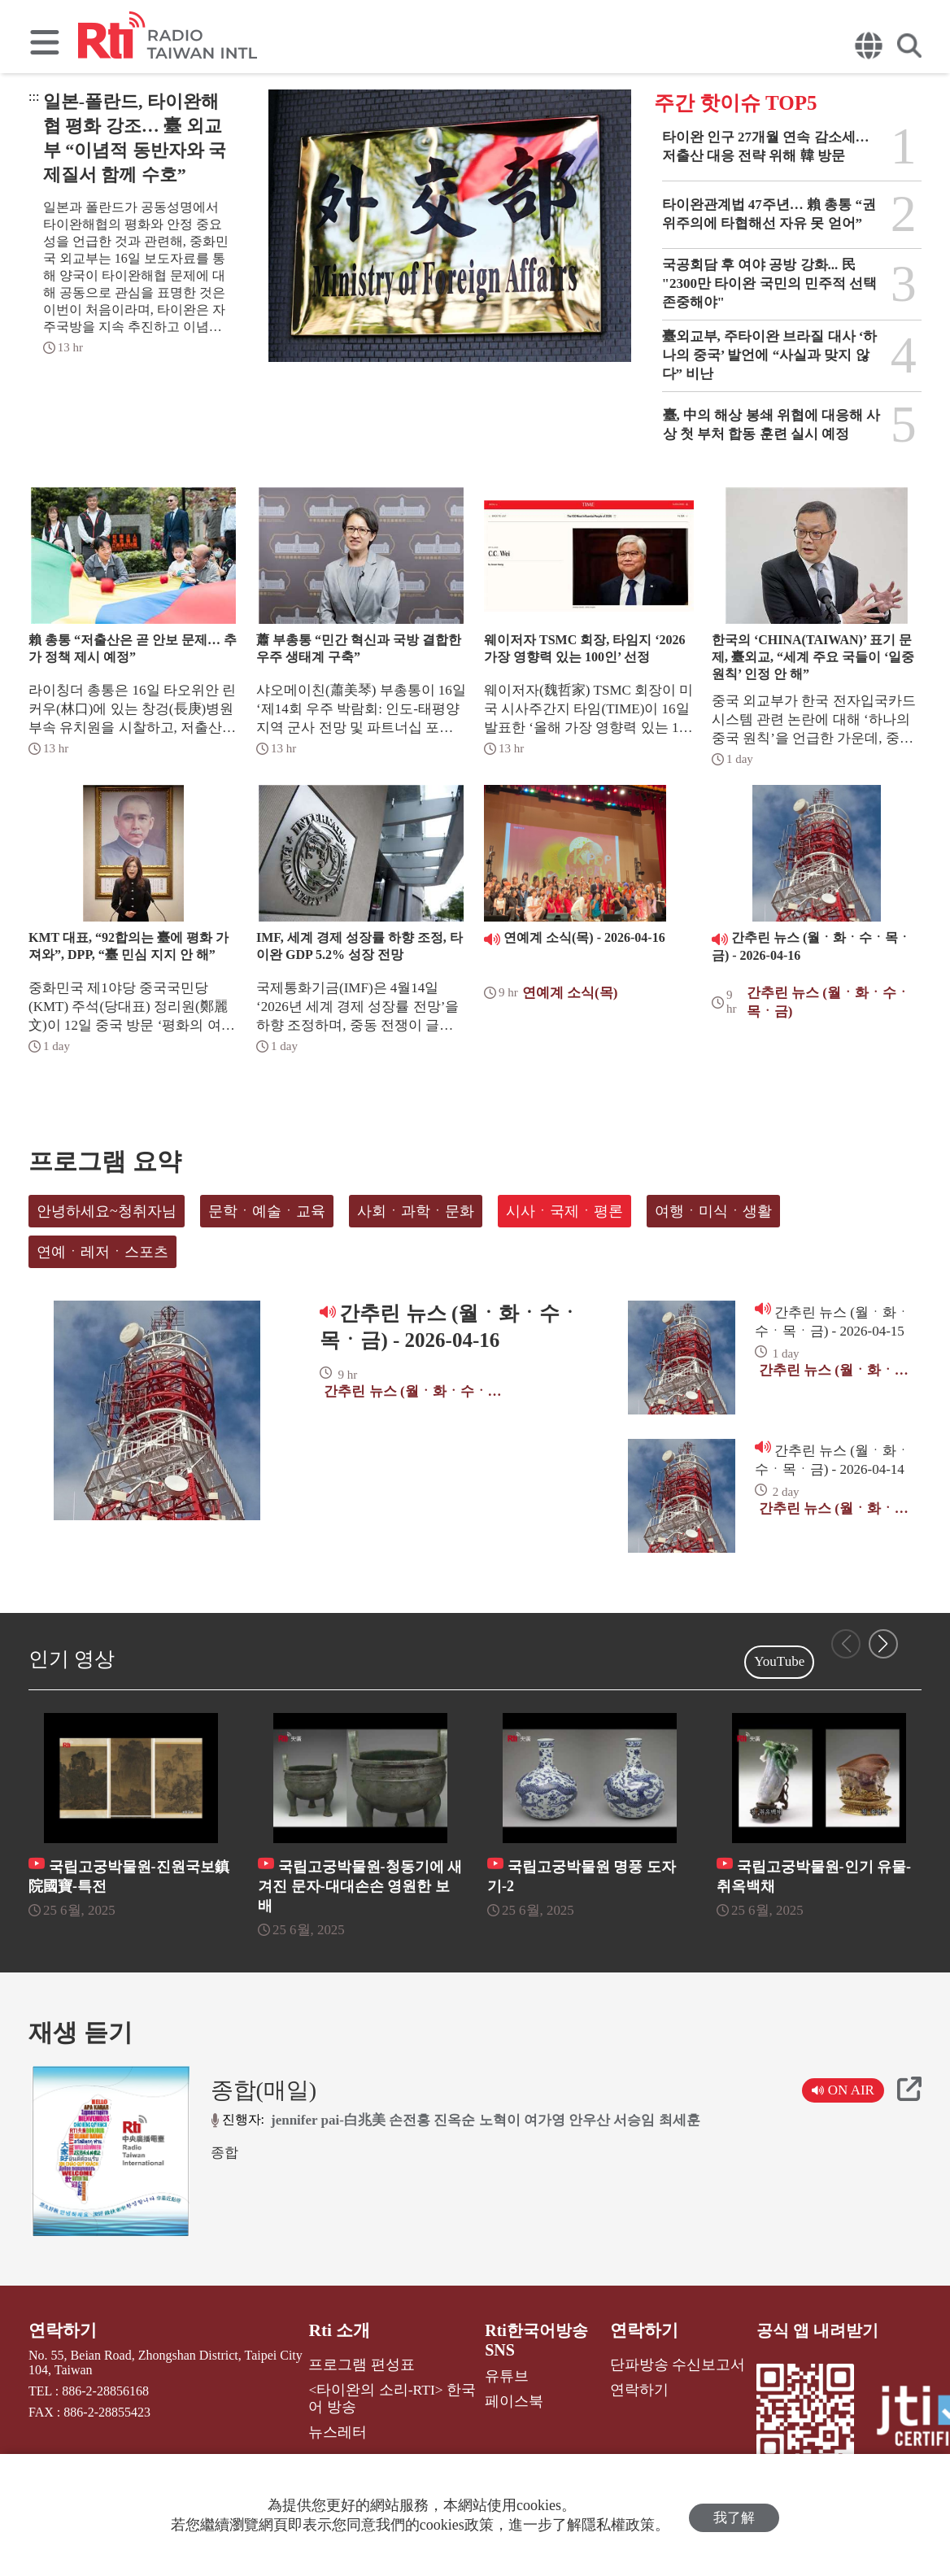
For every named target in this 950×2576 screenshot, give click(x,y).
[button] (883, 1643)
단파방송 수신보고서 (666, 2362)
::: (33, 96)
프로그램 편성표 (363, 2362)
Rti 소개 (345, 2330)
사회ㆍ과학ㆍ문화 (415, 1211)
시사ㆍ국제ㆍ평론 (564, 1211)
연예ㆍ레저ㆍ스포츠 (102, 1252)
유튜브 (497, 2375)
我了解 (734, 2515)
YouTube (779, 1661)
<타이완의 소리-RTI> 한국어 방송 (390, 2393)
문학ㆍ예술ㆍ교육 (266, 1211)
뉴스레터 (342, 2426)
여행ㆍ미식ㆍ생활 (713, 1211)
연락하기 (61, 2330)
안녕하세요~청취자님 (106, 1211)
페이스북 (504, 2399)
